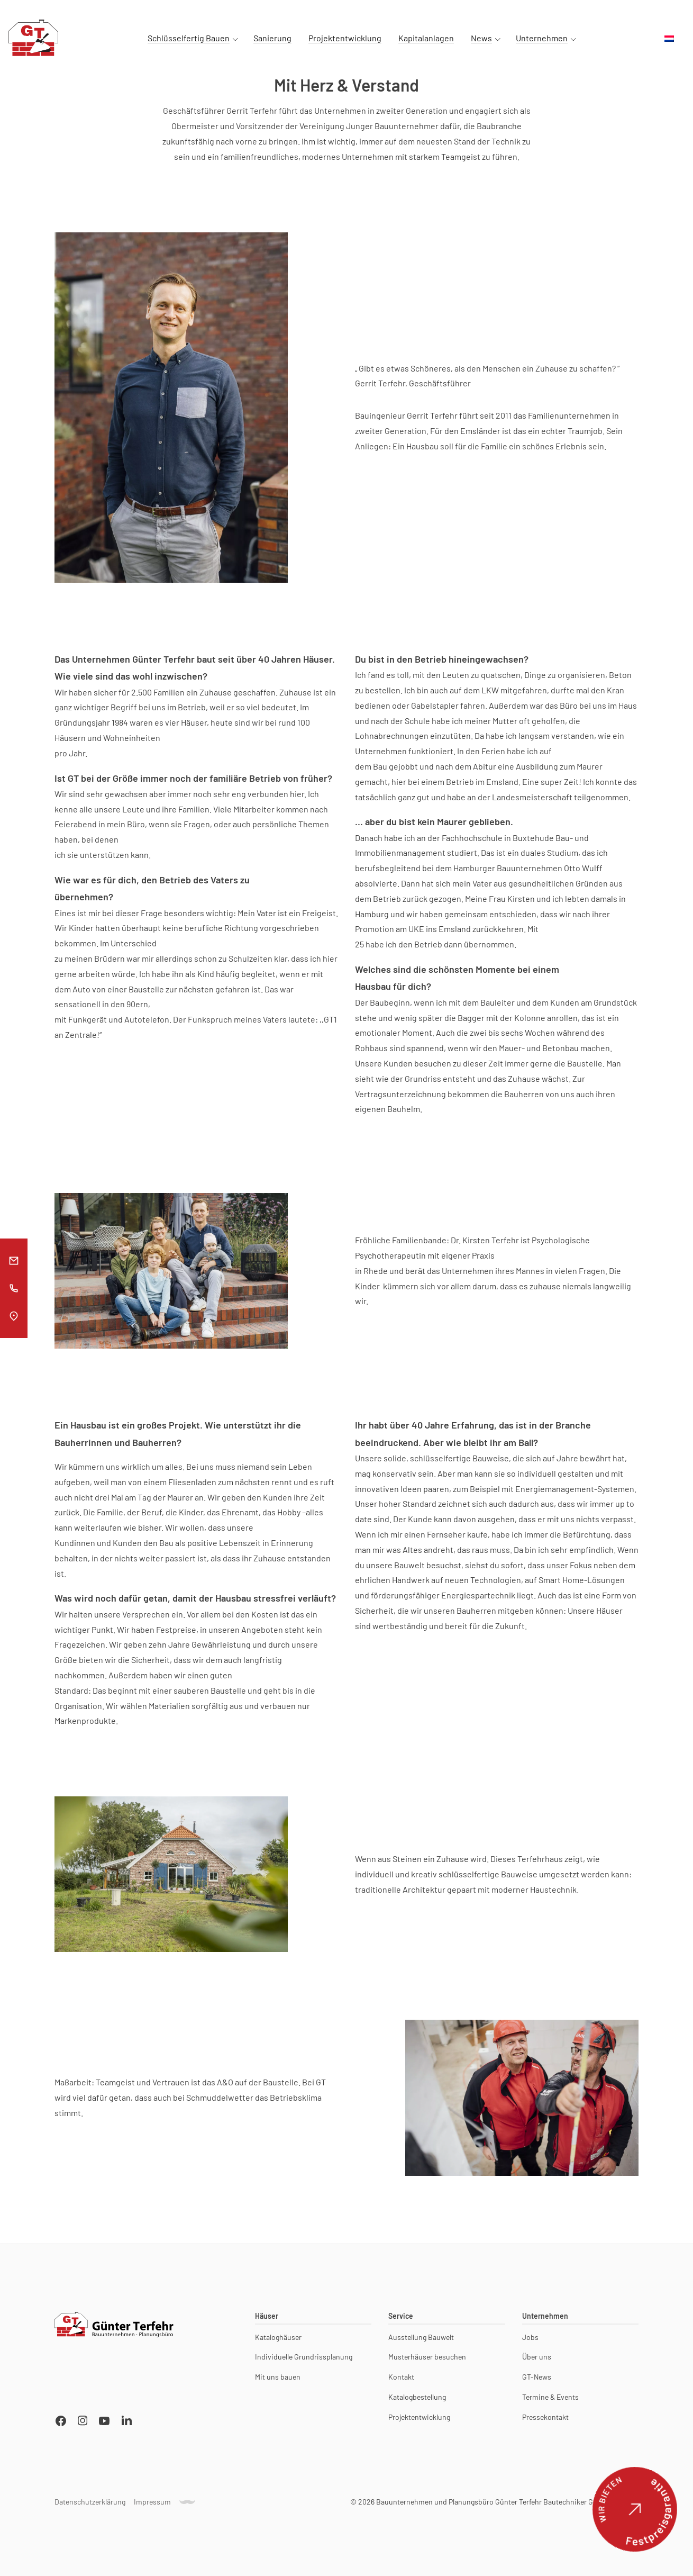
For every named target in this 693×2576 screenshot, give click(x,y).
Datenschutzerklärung (89, 2506)
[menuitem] (669, 38)
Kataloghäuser (278, 2341)
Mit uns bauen (277, 2381)
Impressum (152, 2506)
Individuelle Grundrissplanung (303, 2361)
